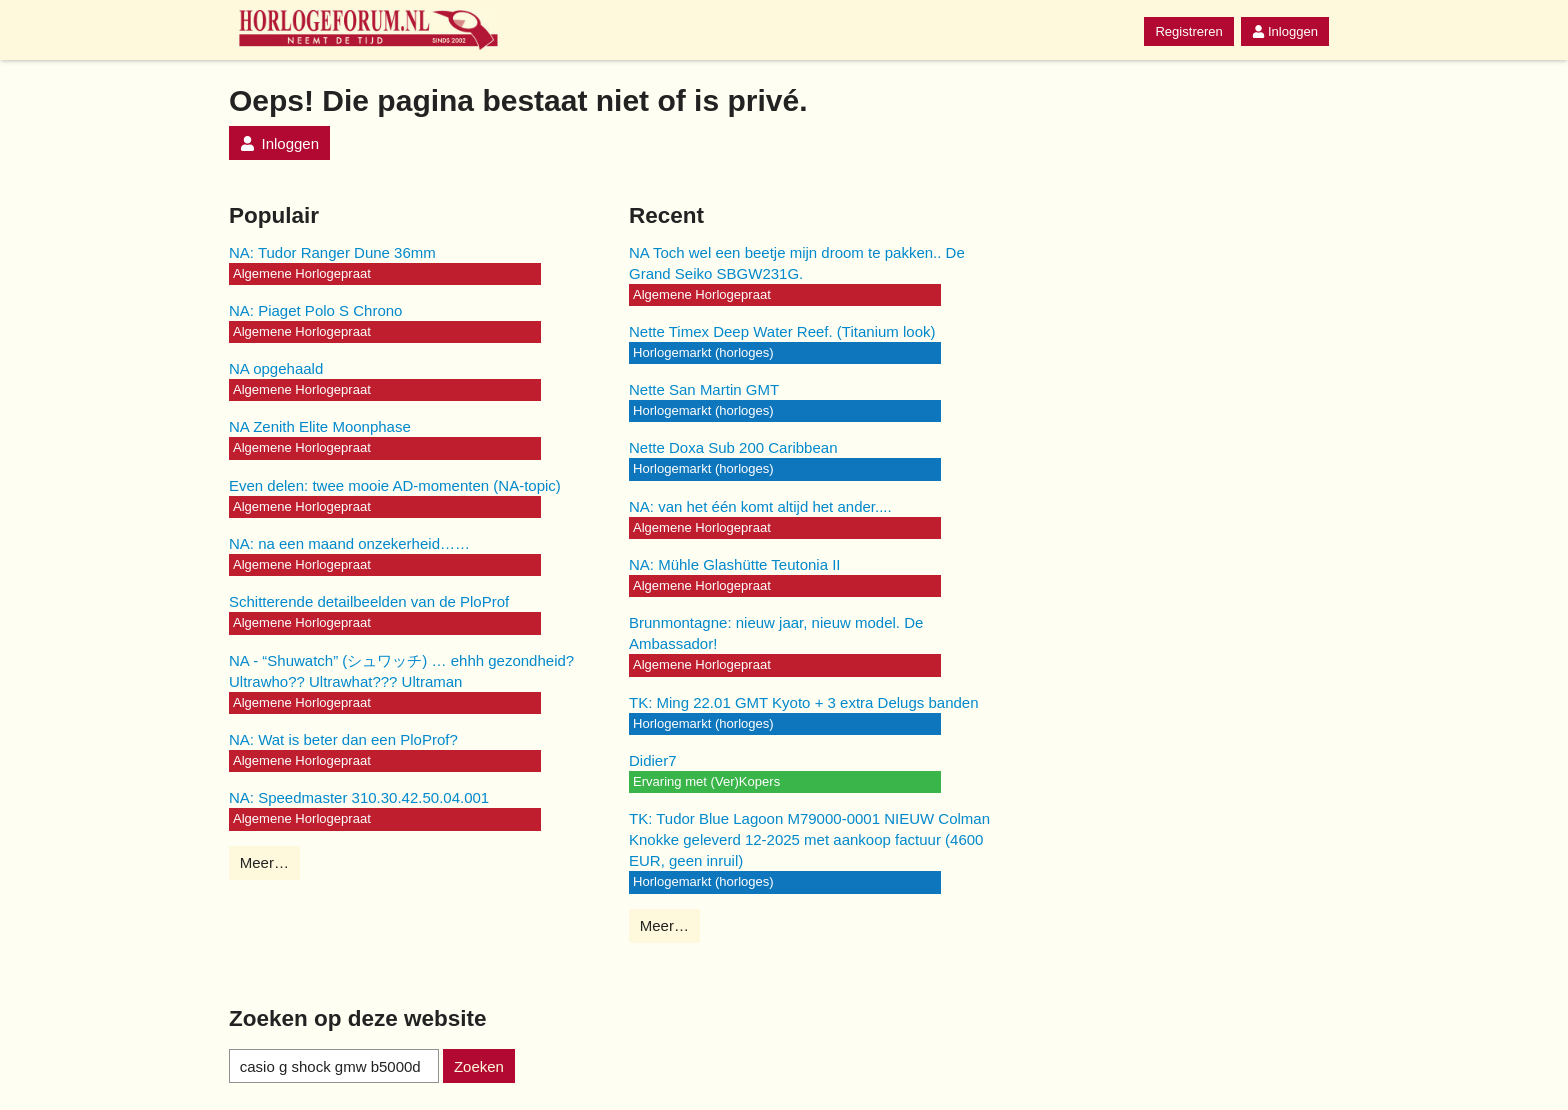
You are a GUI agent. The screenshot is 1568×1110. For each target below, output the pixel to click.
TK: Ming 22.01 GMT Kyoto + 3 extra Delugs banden (804, 702)
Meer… (264, 862)
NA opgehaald (276, 368)
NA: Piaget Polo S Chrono (315, 310)
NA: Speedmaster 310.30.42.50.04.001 (359, 797)
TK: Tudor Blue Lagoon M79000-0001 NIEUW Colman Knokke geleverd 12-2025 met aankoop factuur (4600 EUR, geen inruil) (809, 839)
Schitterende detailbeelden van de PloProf (369, 601)
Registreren (1188, 31)
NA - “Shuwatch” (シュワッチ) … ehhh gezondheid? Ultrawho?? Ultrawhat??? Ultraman (401, 671)
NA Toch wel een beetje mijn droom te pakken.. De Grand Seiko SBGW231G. (797, 263)
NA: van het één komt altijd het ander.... (760, 506)
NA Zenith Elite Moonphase (320, 426)
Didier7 (653, 760)
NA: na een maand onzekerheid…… (349, 543)
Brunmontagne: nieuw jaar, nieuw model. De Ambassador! (776, 633)
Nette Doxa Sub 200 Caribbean (733, 447)
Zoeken (479, 1066)
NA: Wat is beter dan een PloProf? (343, 739)
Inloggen (1285, 31)
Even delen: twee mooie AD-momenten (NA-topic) (395, 485)
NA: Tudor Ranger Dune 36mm (332, 252)
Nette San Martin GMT (704, 389)
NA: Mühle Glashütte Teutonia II (735, 564)
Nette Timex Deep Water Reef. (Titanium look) (782, 331)
